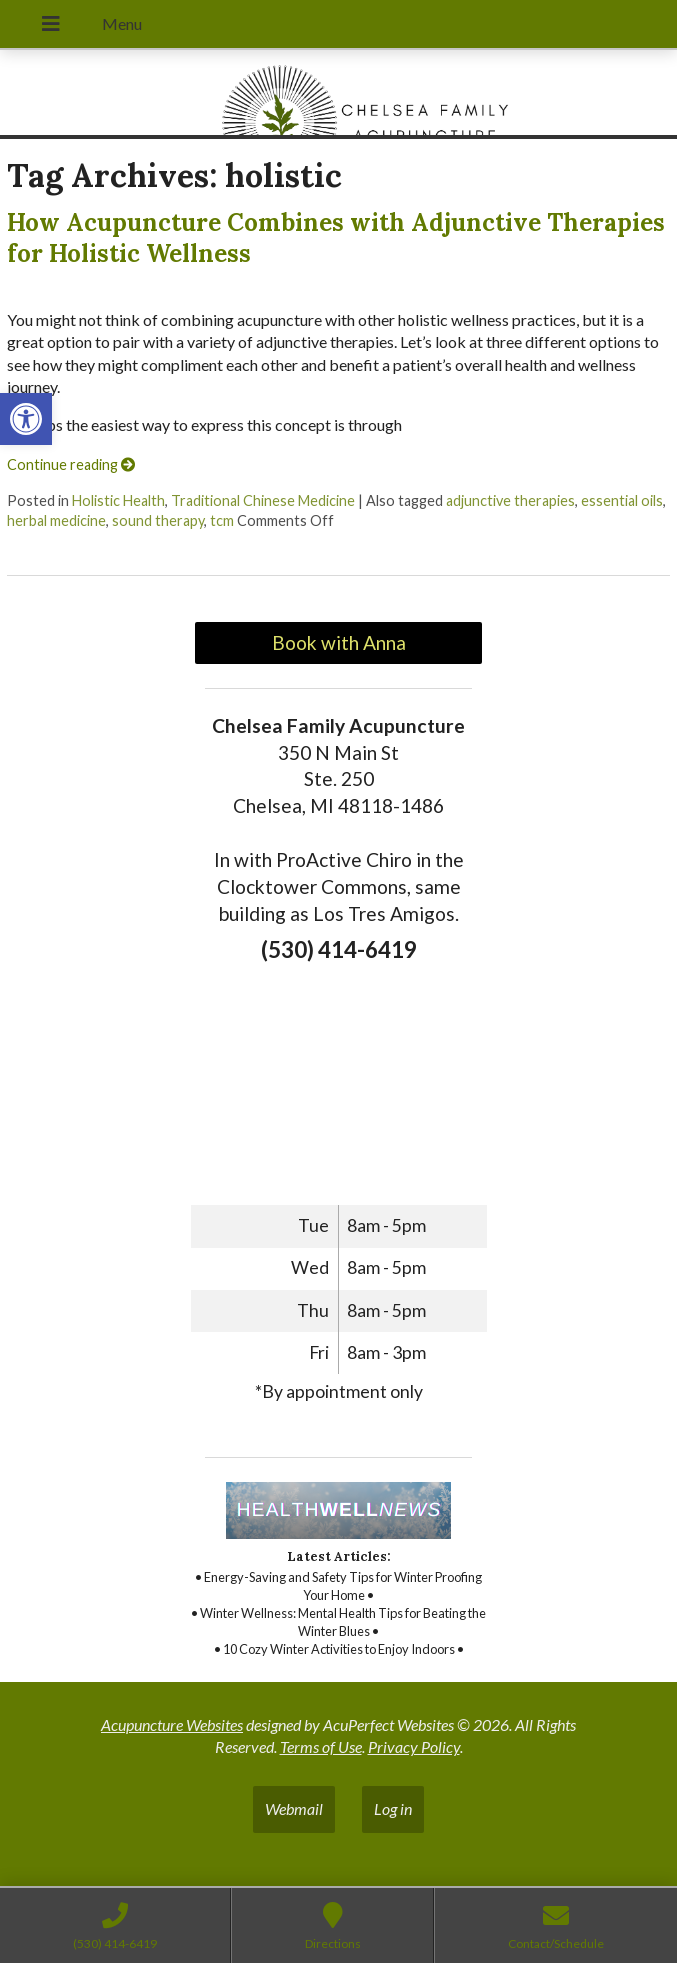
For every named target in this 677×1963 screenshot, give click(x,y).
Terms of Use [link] (321, 1746)
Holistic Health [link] (118, 500)
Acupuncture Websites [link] (172, 1724)
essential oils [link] (622, 500)
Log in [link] (393, 1808)
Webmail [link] (294, 1808)
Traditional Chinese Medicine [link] (263, 500)
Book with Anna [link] (339, 642)
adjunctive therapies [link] (510, 500)
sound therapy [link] (158, 520)
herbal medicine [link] (56, 520)
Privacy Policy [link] (414, 1746)
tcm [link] (222, 520)
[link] (26, 419)
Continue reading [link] (71, 464)
